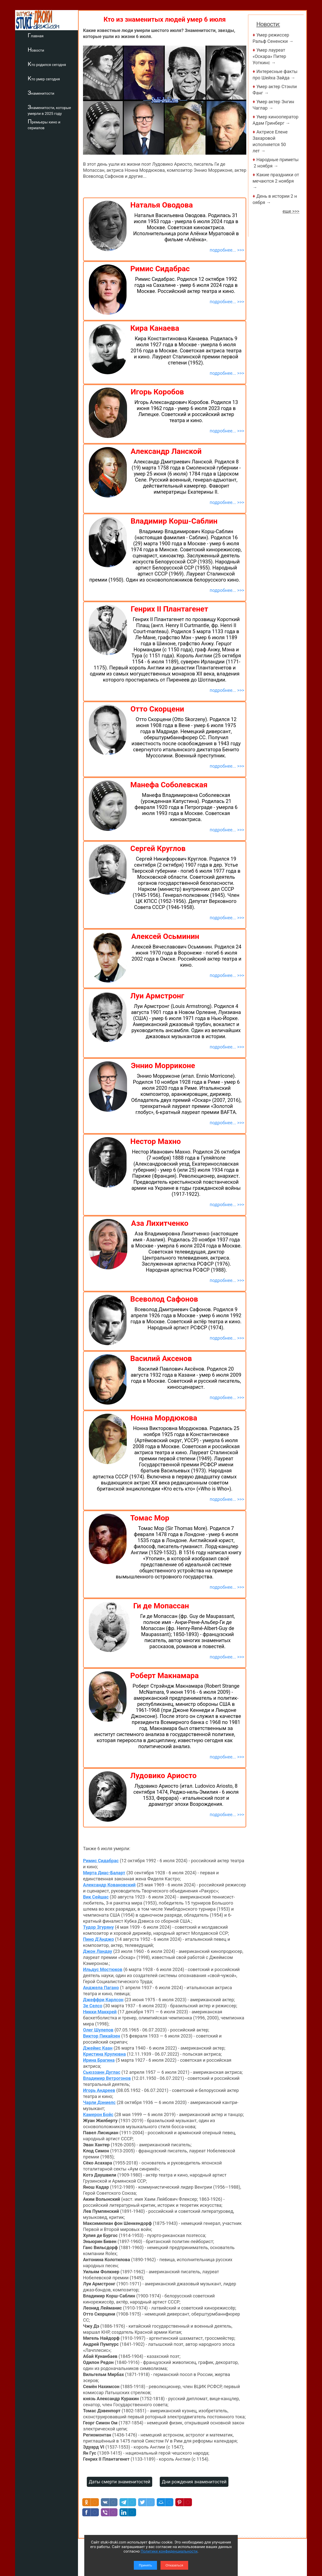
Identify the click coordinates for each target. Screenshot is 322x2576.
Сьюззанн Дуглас (101, 2072)
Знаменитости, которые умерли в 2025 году (49, 110)
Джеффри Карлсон (103, 1999)
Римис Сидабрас (101, 1860)
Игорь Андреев (99, 2090)
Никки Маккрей (100, 2011)
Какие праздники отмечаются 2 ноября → (276, 181)
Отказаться (174, 2565)
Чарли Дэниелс (99, 2102)
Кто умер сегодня (44, 78)
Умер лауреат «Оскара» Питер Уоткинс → (269, 56)
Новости (36, 49)
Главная (36, 35)
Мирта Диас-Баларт (104, 1872)
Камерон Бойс (98, 2114)
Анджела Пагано (101, 1987)
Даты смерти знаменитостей (119, 2481)
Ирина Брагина (99, 2060)
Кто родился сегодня (47, 64)
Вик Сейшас (96, 1897)
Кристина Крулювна (104, 2054)
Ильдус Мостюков (102, 1969)
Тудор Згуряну (98, 1927)
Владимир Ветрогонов (107, 2078)
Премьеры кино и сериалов (44, 124)
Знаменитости (41, 92)
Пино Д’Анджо (98, 1939)
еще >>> (291, 211)
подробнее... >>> (227, 250)
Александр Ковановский (109, 1884)
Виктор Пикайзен (101, 2036)
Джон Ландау (97, 1951)
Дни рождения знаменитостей (194, 2481)
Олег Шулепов (98, 2029)
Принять (145, 2565)
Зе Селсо (92, 2005)
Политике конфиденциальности (169, 2551)
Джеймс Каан (97, 2048)
